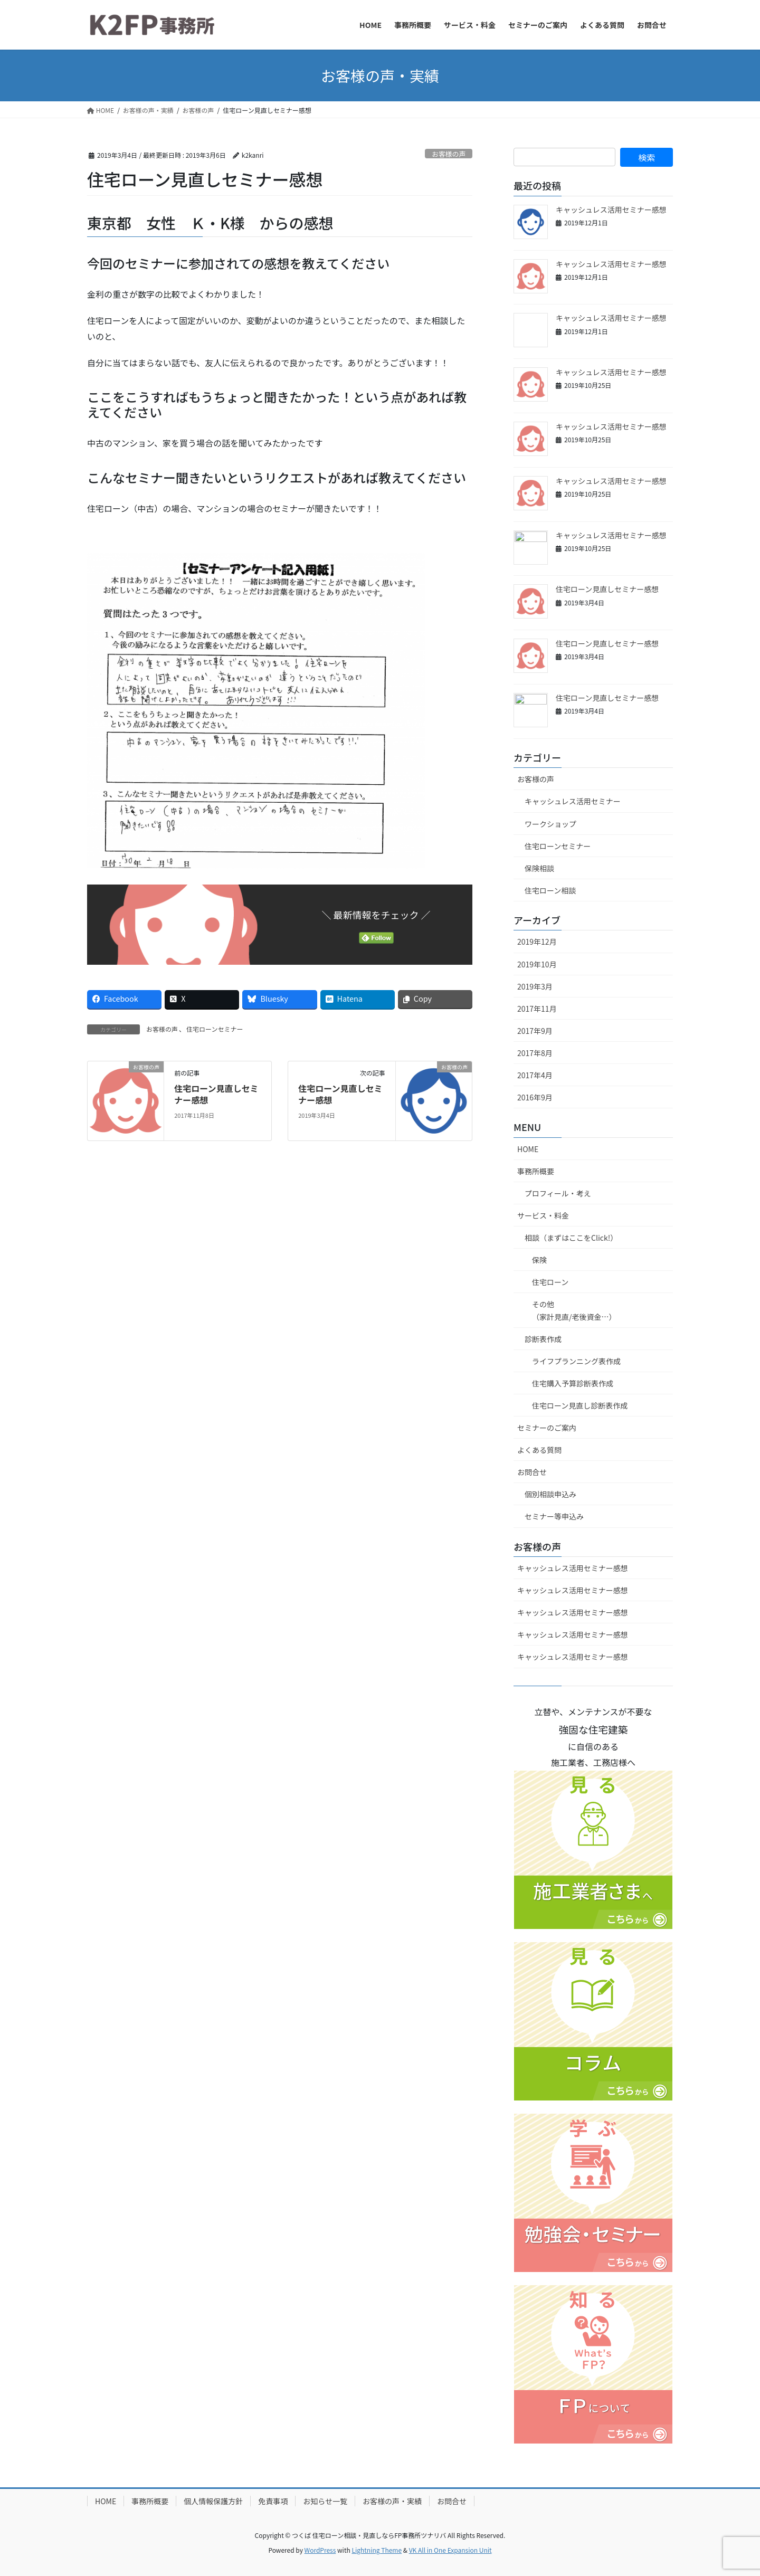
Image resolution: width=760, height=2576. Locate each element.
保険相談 (539, 868)
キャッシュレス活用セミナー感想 (611, 209)
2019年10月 (537, 964)
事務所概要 (535, 1171)
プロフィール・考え (558, 1193)
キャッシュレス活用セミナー (573, 801)
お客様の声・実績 (392, 2501)
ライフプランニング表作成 (576, 1361)
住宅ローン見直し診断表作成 (580, 1405)
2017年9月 (535, 1030)
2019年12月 (537, 941)
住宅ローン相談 (550, 890)
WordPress (320, 2549)
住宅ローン (550, 1282)
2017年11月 (537, 1008)
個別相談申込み (550, 1494)
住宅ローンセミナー (214, 1028)
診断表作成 (543, 1339)
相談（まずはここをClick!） (571, 1237)
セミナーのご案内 (546, 1427)
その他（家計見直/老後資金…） (574, 1310)
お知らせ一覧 (325, 2501)
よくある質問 (539, 1449)
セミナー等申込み (554, 1516)
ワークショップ (550, 824)
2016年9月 (535, 1097)
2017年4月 (535, 1075)
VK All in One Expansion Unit (450, 2549)
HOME (527, 1149)
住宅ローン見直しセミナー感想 (216, 1094)
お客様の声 (449, 154)
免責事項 (273, 2501)
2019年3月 (535, 986)
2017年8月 (535, 1053)
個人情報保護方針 (213, 2501)
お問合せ (532, 1472)
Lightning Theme (377, 2549)
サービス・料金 (543, 1215)
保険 (539, 1259)
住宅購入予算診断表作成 (572, 1383)
